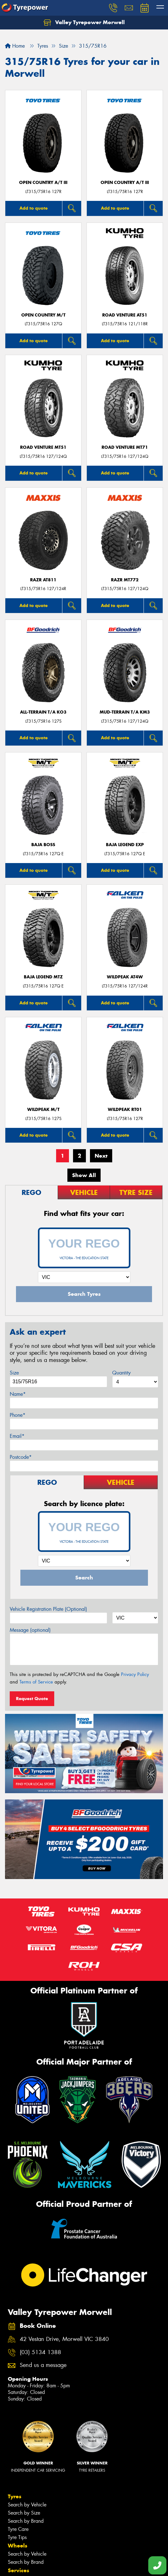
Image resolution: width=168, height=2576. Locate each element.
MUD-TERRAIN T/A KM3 (125, 712)
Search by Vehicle (27, 2504)
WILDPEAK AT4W (125, 977)
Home (15, 46)
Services (18, 2570)
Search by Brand (26, 2521)
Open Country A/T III (43, 182)
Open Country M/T (43, 315)
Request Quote (32, 1698)
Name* (18, 1394)
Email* (17, 1436)
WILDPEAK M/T (43, 1109)
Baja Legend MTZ (43, 977)
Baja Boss (43, 844)
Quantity (121, 1372)
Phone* (17, 1415)
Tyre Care (18, 2529)
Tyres (14, 2496)
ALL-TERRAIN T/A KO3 (43, 712)
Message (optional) (30, 1630)
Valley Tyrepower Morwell (84, 22)
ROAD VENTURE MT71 (125, 447)
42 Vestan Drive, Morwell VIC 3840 (64, 2339)
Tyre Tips (17, 2537)
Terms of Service (36, 1682)
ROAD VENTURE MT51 (43, 447)
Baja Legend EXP (125, 844)
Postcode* (21, 1457)
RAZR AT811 (43, 580)
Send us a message (43, 2365)
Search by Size (24, 2513)
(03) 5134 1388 (40, 2352)
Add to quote (33, 208)
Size (14, 1372)
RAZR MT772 (125, 580)
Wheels (17, 2545)
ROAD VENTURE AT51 (124, 315)
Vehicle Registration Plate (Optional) (48, 1609)
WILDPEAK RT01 (125, 1109)
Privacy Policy (135, 1674)
